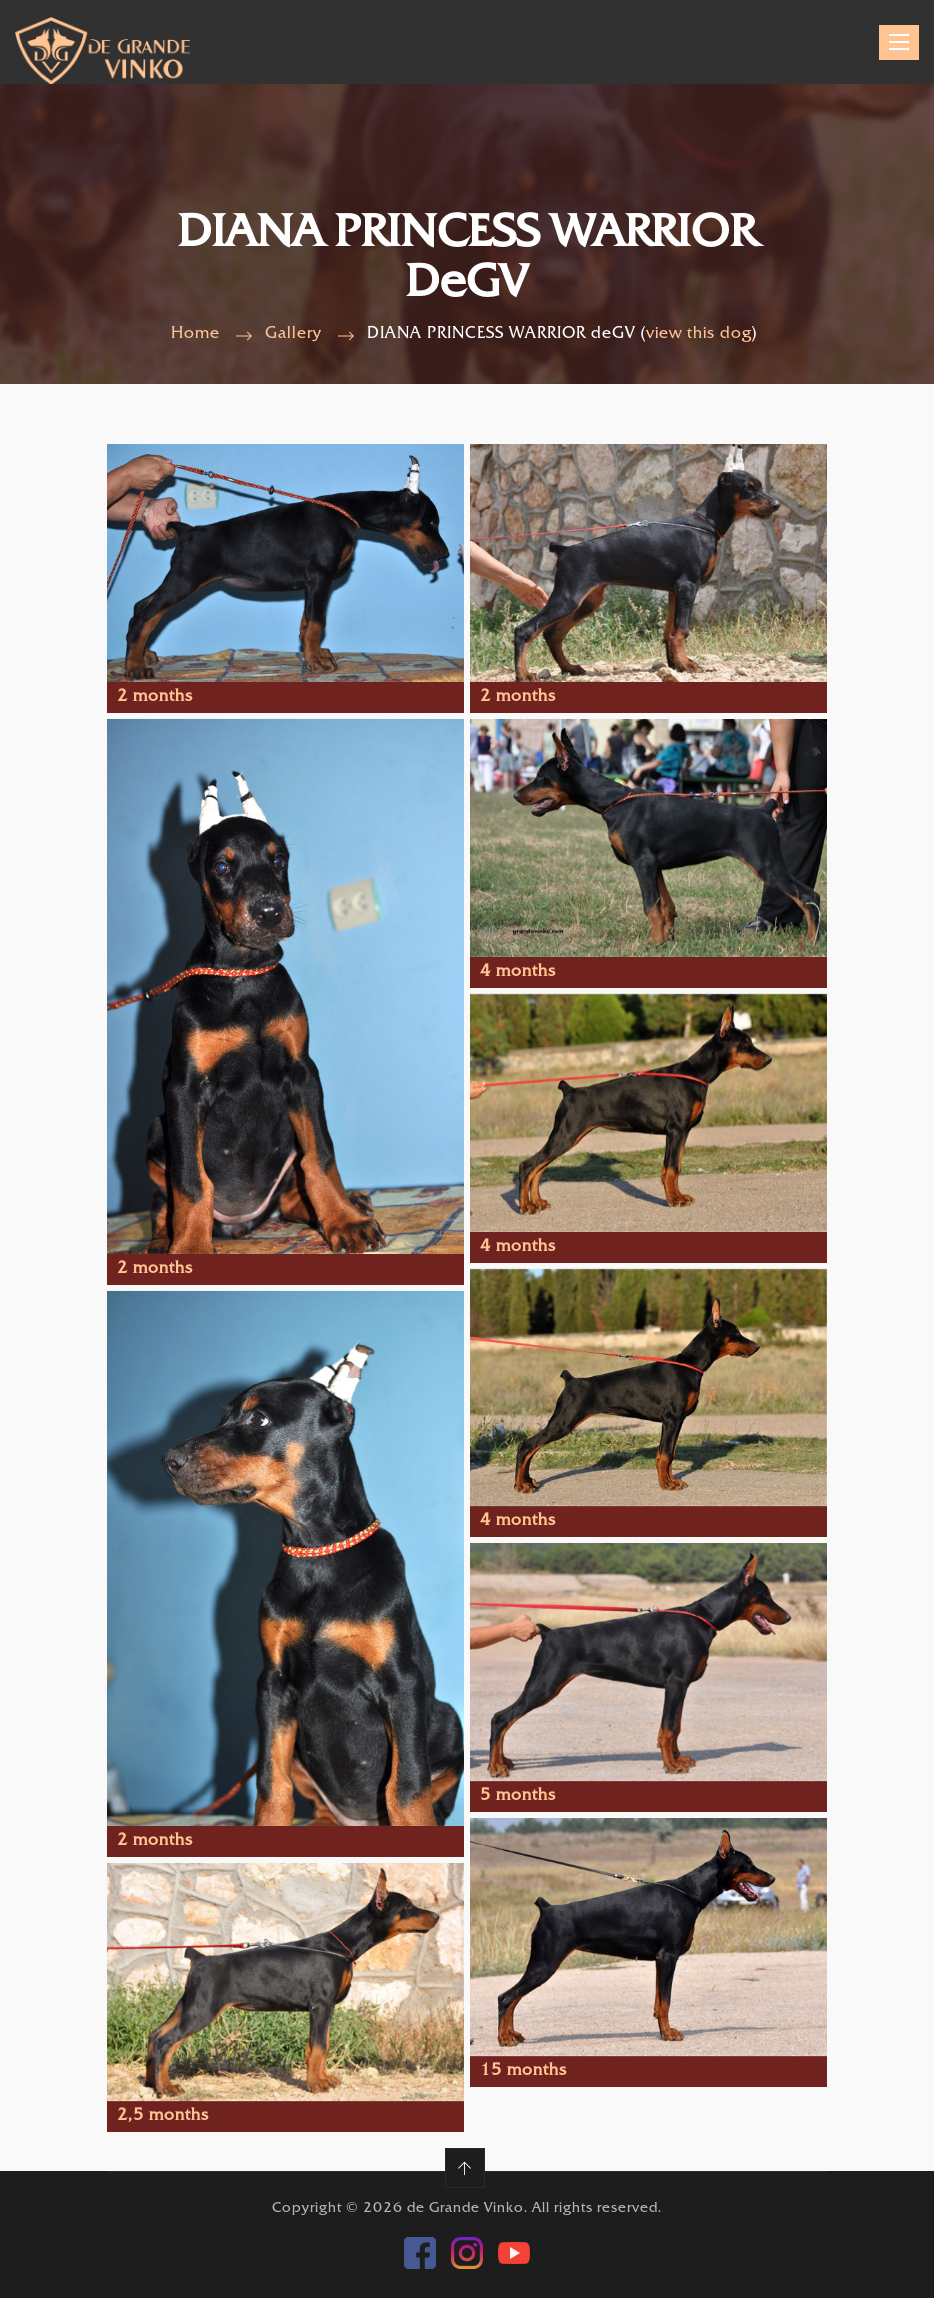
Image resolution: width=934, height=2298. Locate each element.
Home (195, 334)
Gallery (293, 334)
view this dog (699, 334)
